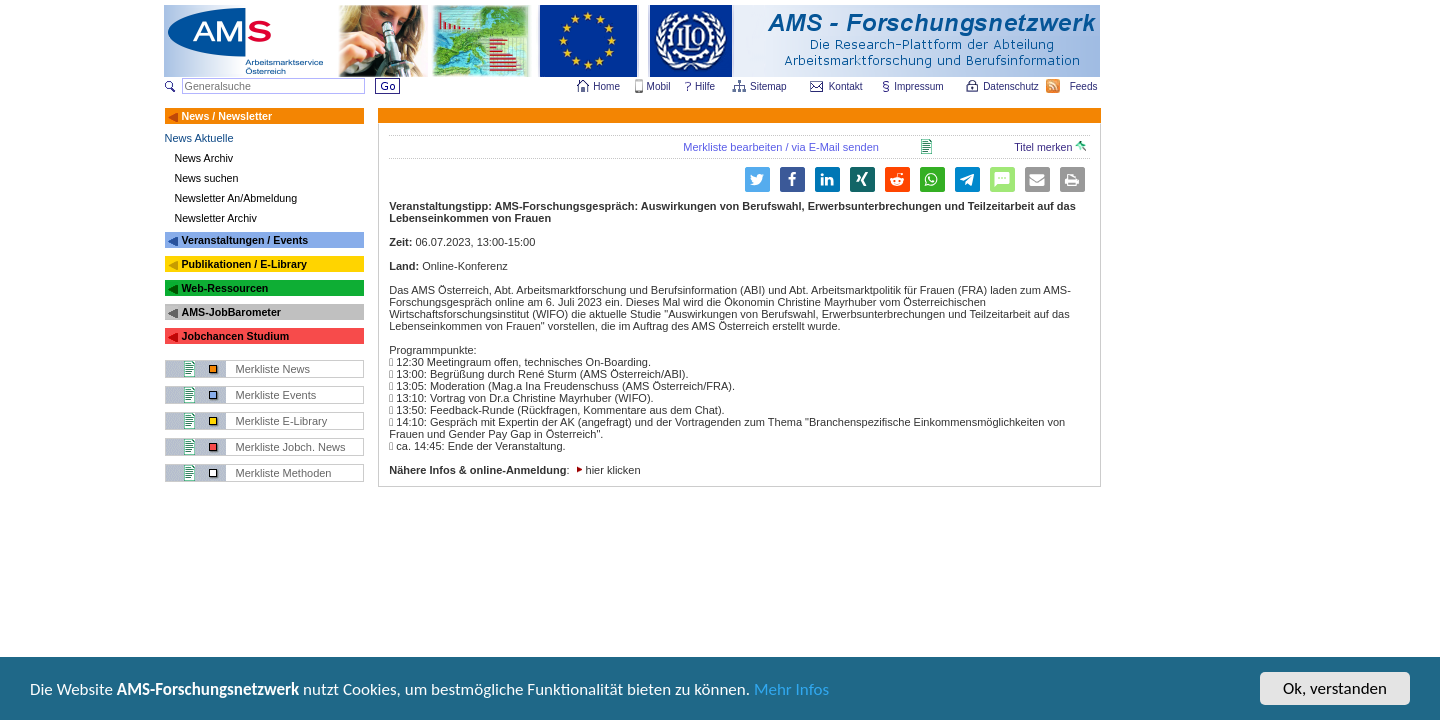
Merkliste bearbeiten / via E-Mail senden (781, 147)
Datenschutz (1012, 86)
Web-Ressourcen (224, 288)
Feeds (1085, 86)
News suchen (207, 178)
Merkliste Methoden (284, 473)
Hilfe (705, 86)
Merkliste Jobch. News (291, 447)
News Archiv (204, 158)
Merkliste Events (276, 395)
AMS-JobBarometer (230, 312)
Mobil (659, 86)
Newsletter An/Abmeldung (236, 198)
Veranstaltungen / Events (244, 240)
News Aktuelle (199, 138)
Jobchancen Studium (235, 336)
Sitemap (769, 86)
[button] (792, 179)
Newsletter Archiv (216, 218)
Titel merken (1050, 147)
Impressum (919, 86)
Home (606, 86)
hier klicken (613, 470)
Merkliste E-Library (282, 421)
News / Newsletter (226, 116)
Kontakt (846, 86)
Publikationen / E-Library (244, 264)
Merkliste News (273, 369)
